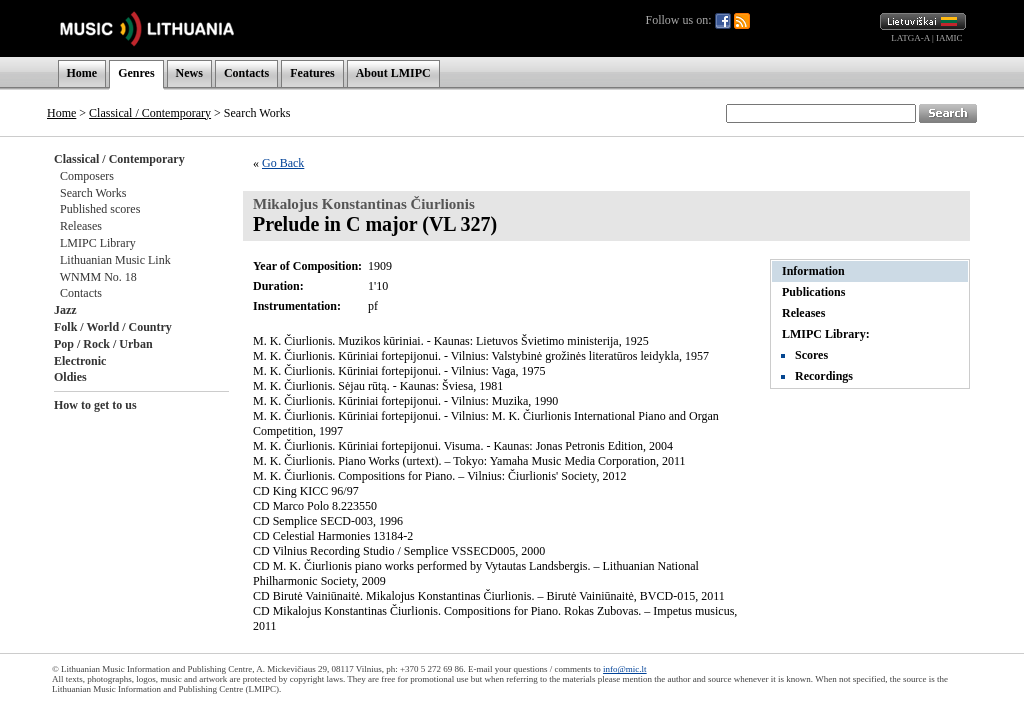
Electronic (80, 361)
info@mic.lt (625, 669)
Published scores (100, 209)
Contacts (246, 73)
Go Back (283, 163)
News (189, 73)
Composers (87, 176)
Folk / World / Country (113, 327)
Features (312, 73)
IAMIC (949, 38)
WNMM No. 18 (98, 277)
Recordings (824, 376)
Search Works (93, 193)
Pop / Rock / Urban (103, 344)
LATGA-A (910, 38)
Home (82, 73)
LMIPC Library (98, 243)
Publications (813, 292)
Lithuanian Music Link (115, 260)
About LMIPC (393, 73)
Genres (136, 73)
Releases (81, 226)
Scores (811, 355)
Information (813, 271)
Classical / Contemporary (150, 113)
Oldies (70, 377)
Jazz (65, 310)
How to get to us (95, 405)
